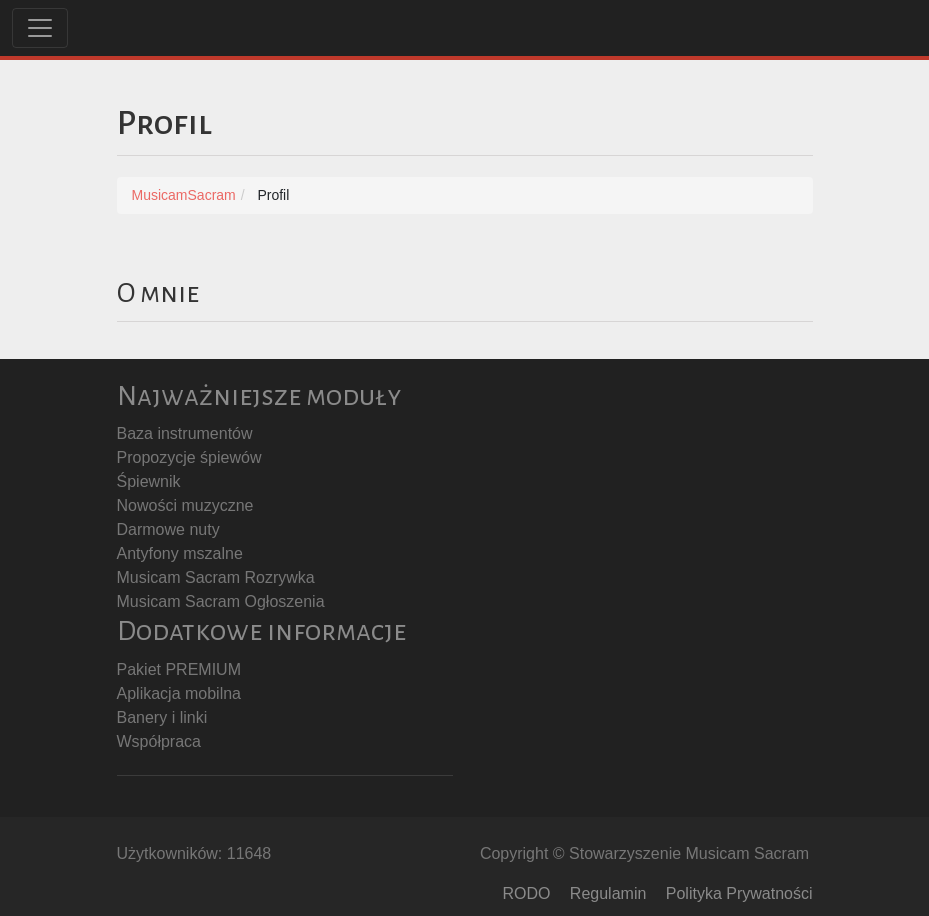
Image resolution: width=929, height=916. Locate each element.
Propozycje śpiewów (189, 457)
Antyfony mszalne (180, 553)
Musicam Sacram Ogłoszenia (221, 601)
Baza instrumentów (185, 433)
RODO (526, 893)
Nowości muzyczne (185, 505)
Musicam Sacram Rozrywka (216, 577)
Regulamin (608, 893)
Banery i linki (162, 717)
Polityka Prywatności (739, 893)
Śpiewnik (149, 481)
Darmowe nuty (168, 529)
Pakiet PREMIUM (179, 669)
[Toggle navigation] (40, 28)
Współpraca (159, 741)
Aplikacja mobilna (179, 693)
